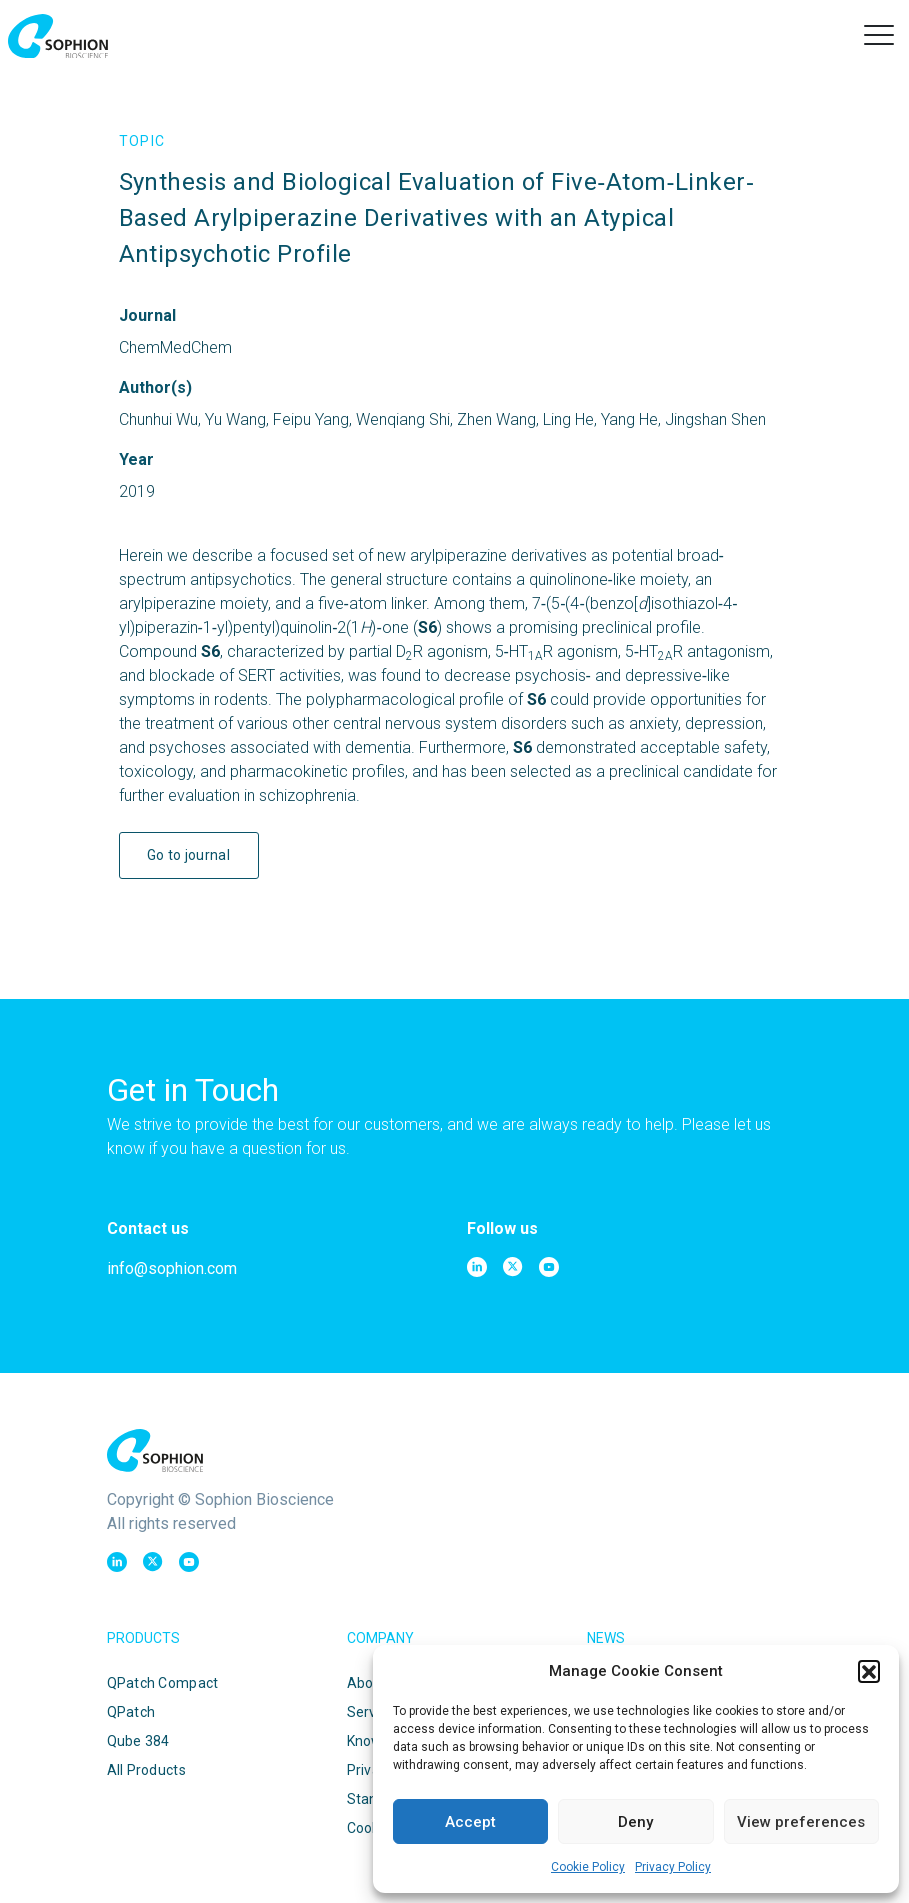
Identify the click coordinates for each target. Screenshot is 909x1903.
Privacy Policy (673, 1867)
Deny (635, 1822)
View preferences (801, 1822)
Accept (470, 1822)
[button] (869, 1671)
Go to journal (188, 855)
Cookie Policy (588, 1867)
